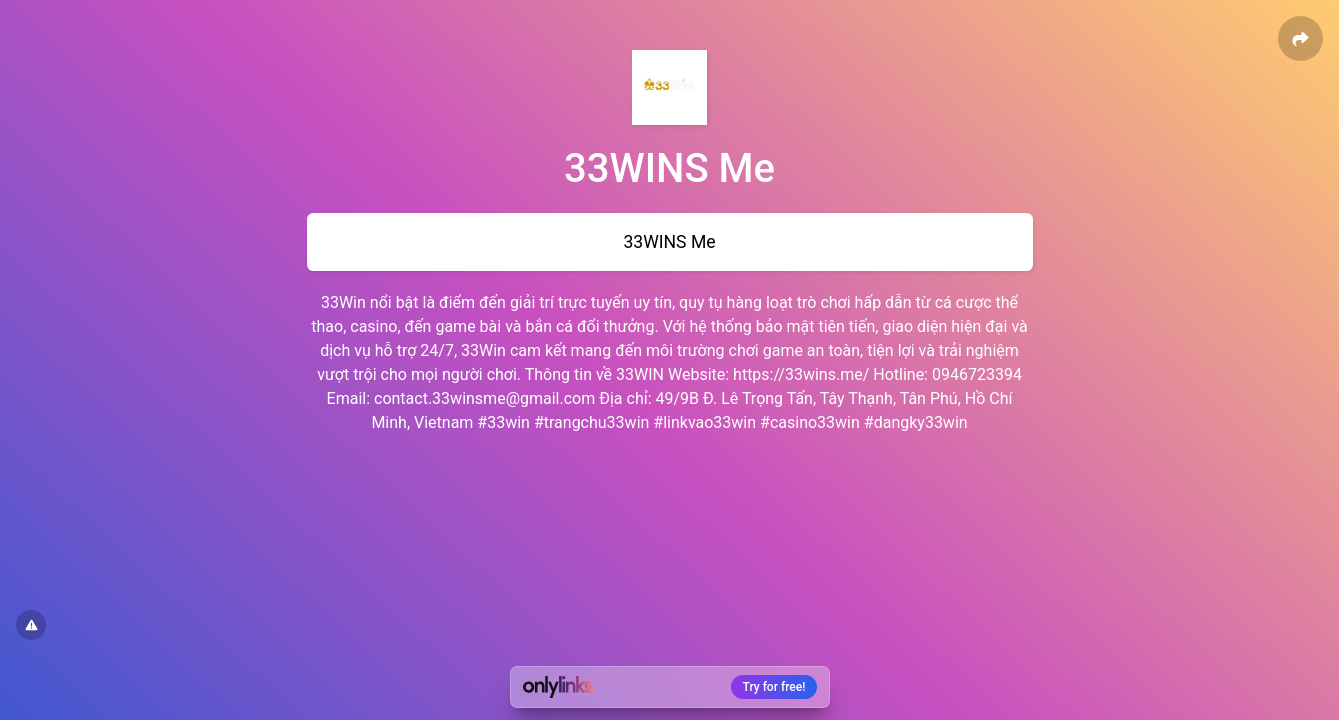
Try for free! (774, 687)
